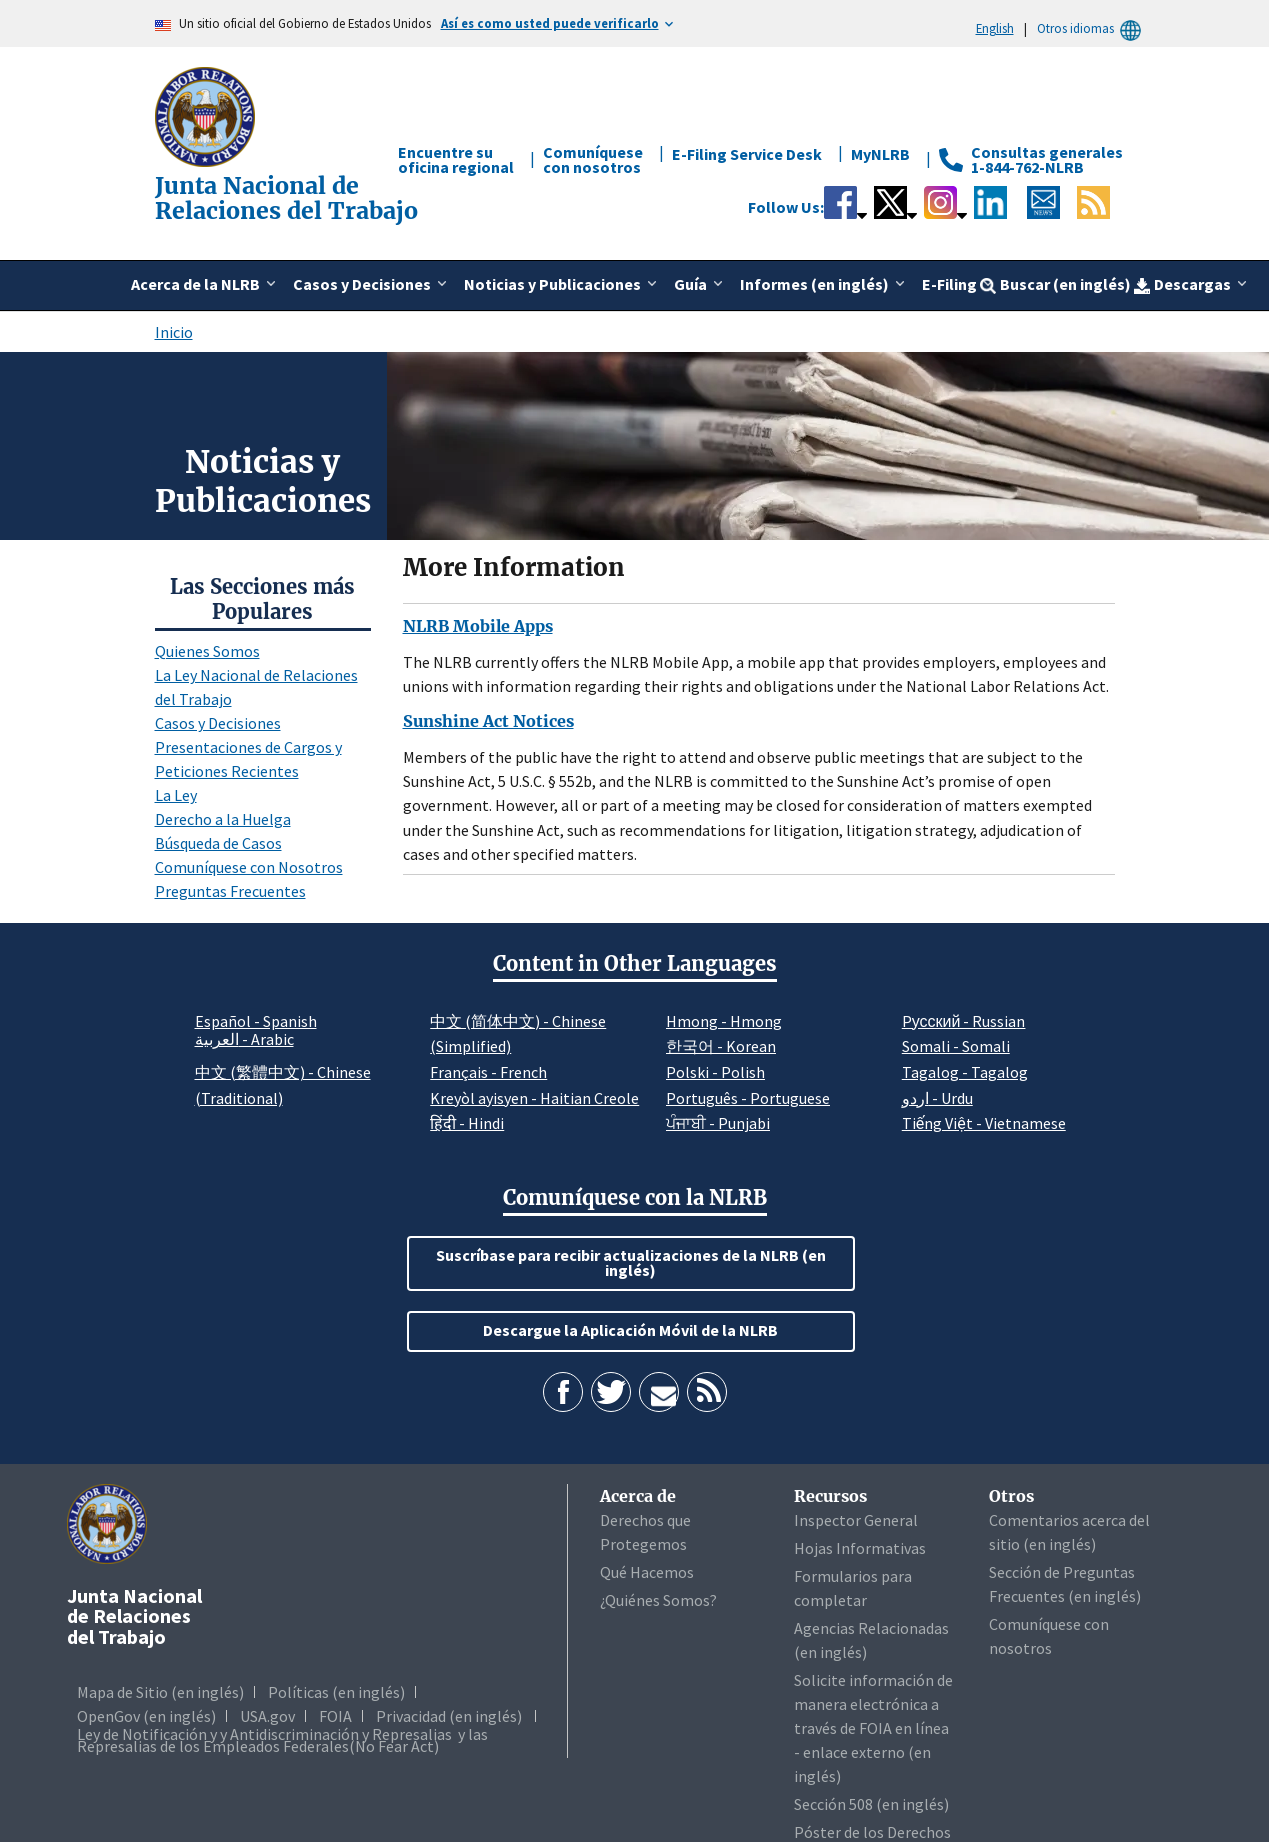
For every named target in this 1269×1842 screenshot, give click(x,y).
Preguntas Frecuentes (230, 891)
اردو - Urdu (937, 1098)
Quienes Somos (207, 651)
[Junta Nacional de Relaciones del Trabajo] (207, 115)
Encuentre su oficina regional (456, 159)
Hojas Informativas (860, 1548)
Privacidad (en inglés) (449, 1716)
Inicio (174, 332)
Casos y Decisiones (218, 723)
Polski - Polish (715, 1072)
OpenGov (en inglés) (146, 1716)
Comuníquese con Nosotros (249, 867)
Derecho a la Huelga (223, 819)
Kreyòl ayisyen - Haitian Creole (534, 1098)
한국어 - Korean (721, 1046)
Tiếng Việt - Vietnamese (984, 1123)
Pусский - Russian (964, 1021)
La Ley (176, 795)
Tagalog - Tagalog (965, 1072)
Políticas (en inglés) (336, 1692)
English (995, 28)
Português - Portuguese (748, 1098)
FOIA (335, 1716)
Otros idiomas (1092, 28)
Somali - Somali (956, 1046)
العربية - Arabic (244, 1040)
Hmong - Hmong (724, 1021)
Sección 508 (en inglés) (871, 1804)
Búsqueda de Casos (218, 843)
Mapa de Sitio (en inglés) (160, 1692)
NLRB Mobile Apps (478, 626)
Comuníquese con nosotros (593, 159)
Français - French (488, 1072)
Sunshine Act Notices (488, 721)
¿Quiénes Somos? (658, 1600)
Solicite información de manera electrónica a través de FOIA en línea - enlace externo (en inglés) (873, 1728)
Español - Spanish (256, 1021)
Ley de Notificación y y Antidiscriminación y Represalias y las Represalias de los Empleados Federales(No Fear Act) (282, 1740)
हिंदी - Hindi (467, 1123)
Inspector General (856, 1520)
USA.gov (267, 1716)
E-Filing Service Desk (747, 154)
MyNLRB (880, 154)
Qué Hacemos (647, 1572)
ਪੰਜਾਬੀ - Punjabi (718, 1123)
